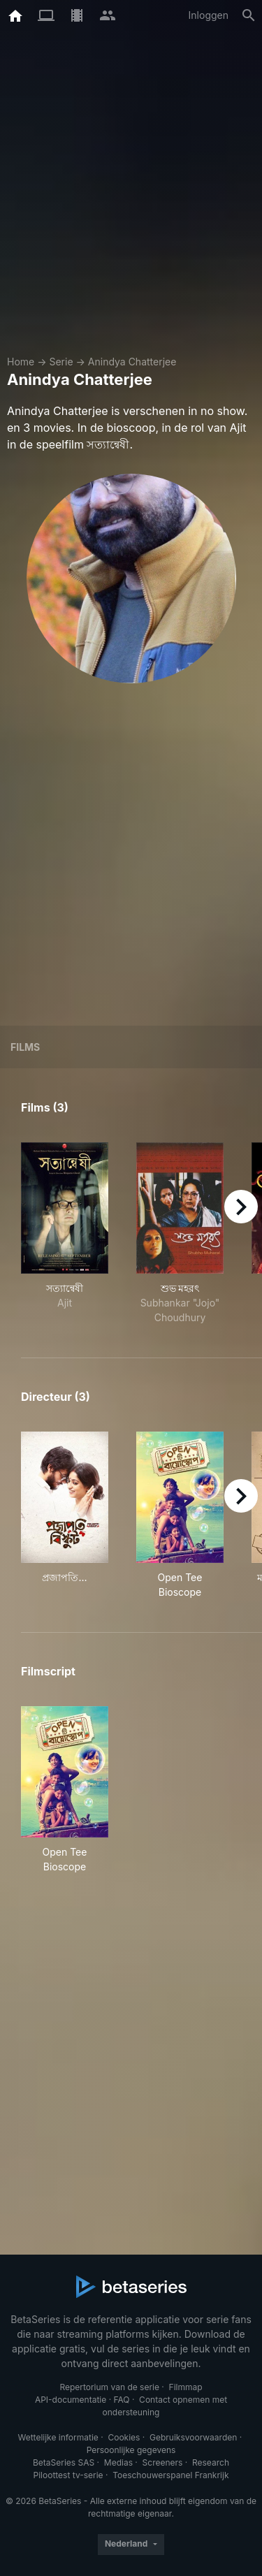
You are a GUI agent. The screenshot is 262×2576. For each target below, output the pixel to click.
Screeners (163, 2462)
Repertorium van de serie (109, 2387)
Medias (118, 2462)
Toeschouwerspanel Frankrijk (170, 2475)
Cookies (124, 2437)
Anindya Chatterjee (132, 362)
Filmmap (186, 2387)
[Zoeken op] (248, 15)
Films (25, 1047)
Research (210, 2462)
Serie (61, 362)
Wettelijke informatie (57, 2437)
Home (20, 362)
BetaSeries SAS (63, 2462)
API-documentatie (70, 2399)
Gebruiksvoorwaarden (193, 2437)
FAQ (121, 2399)
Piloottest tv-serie (68, 2475)
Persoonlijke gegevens (131, 2450)
